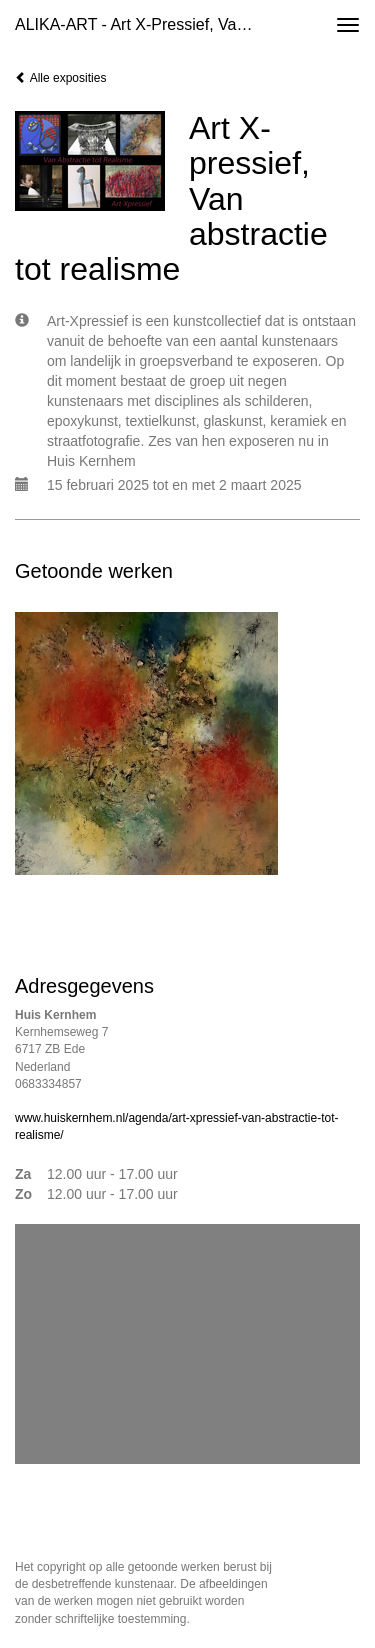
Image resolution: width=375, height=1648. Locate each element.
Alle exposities (60, 78)
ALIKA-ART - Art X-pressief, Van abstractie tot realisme (143, 24)
